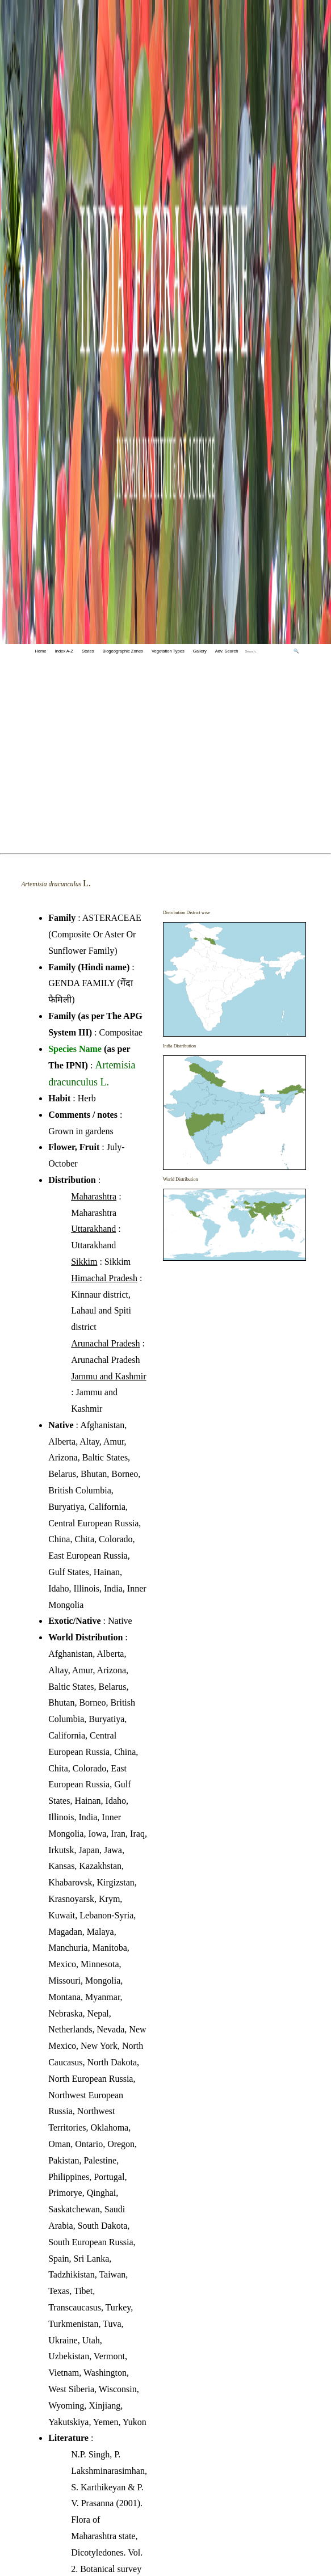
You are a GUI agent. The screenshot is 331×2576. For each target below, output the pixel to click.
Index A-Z (64, 651)
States (88, 651)
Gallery (200, 651)
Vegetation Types (168, 651)
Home (40, 651)
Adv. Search (226, 651)
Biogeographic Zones (122, 651)
